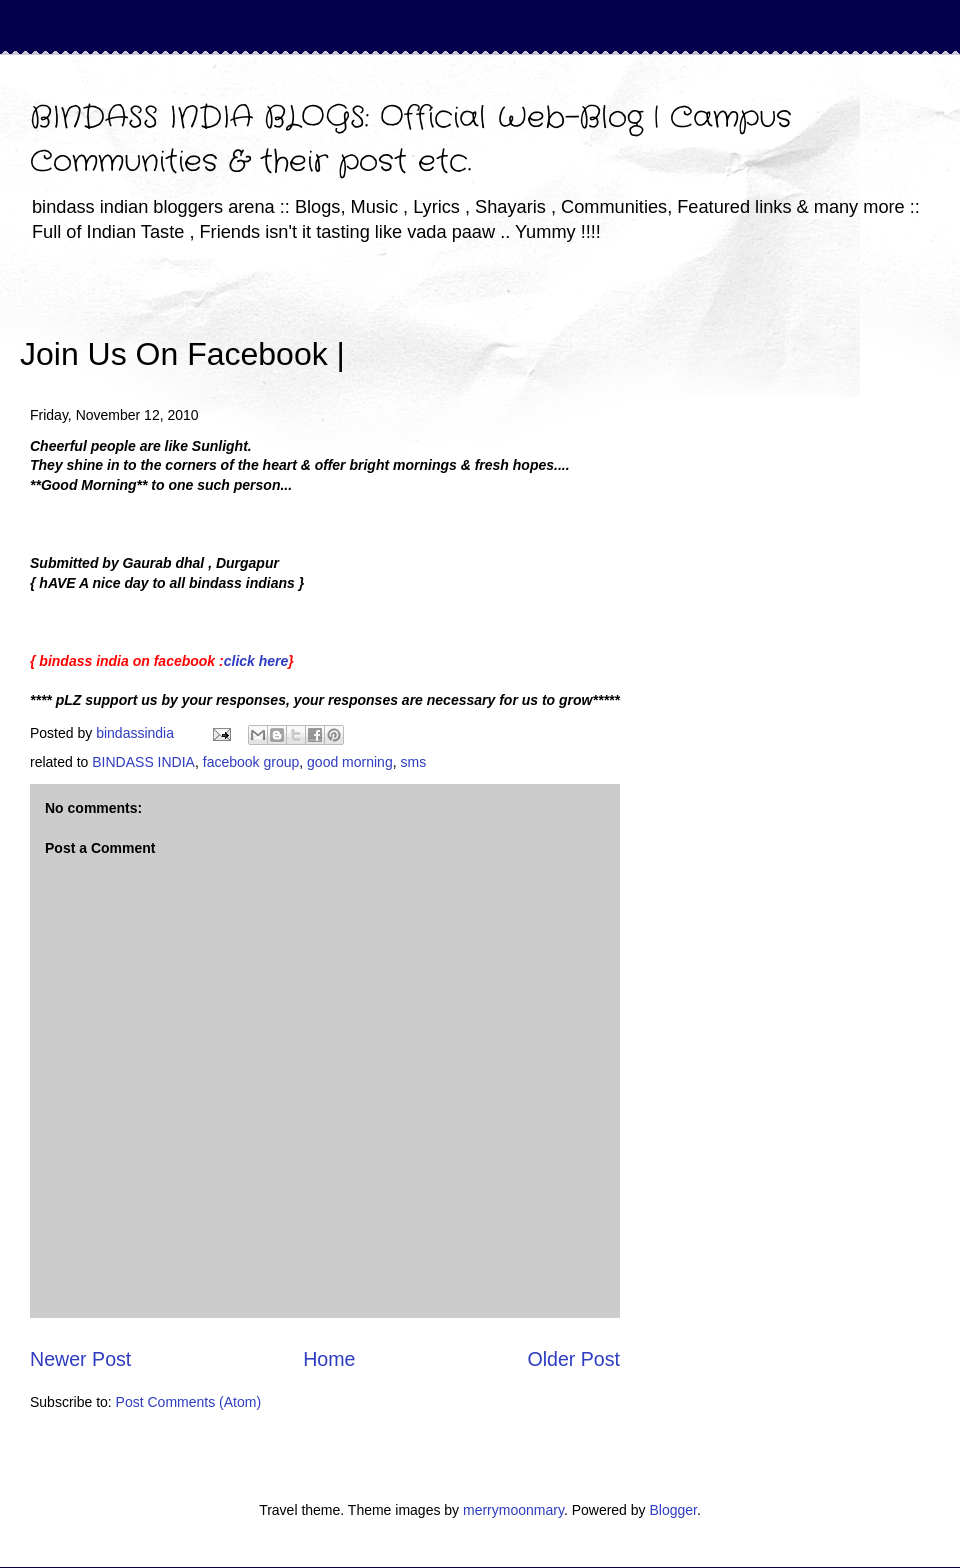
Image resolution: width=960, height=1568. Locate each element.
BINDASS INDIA (143, 762)
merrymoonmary (513, 1510)
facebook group (251, 762)
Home (329, 1359)
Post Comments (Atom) (188, 1402)
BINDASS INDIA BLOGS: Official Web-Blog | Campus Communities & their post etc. (411, 140)
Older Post (573, 1359)
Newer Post (80, 1359)
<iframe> (579, 325)
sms (413, 762)
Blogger (672, 1510)
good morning (350, 762)
